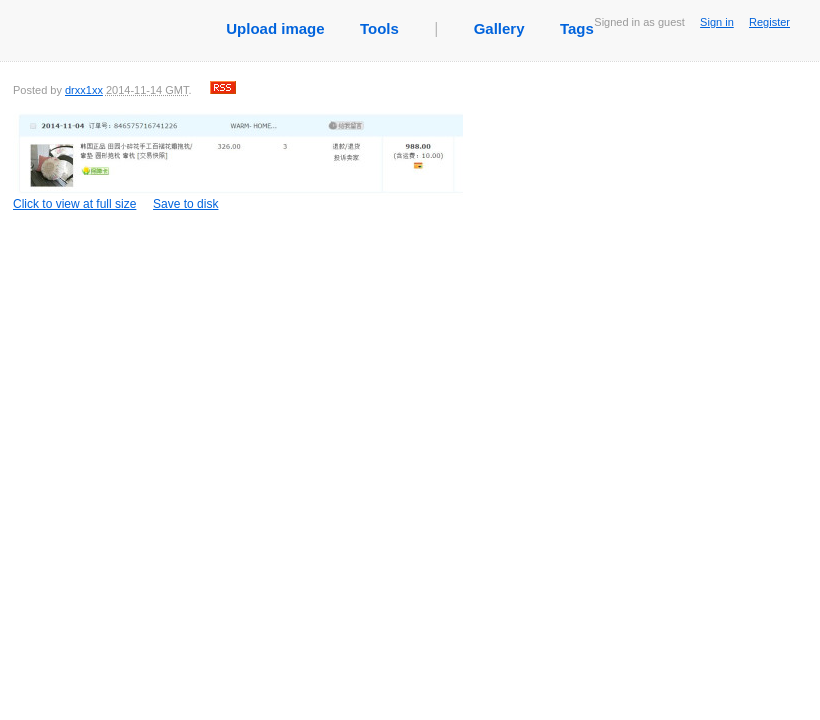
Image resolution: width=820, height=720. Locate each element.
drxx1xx (84, 90)
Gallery (499, 28)
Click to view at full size (238, 161)
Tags (577, 28)
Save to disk (185, 204)
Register (769, 22)
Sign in (717, 22)
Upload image (275, 28)
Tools (379, 28)
